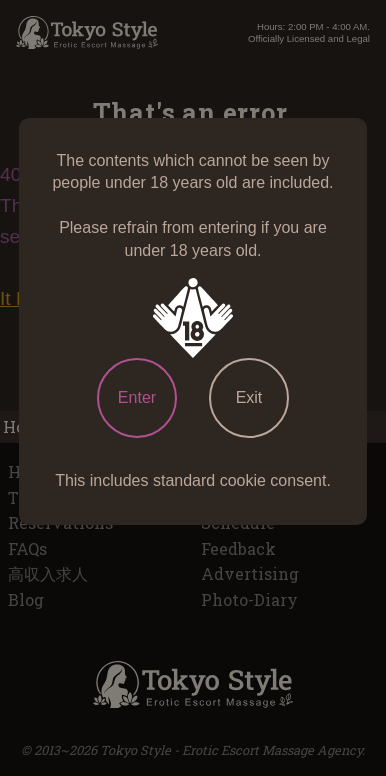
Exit (249, 397)
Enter (137, 397)
